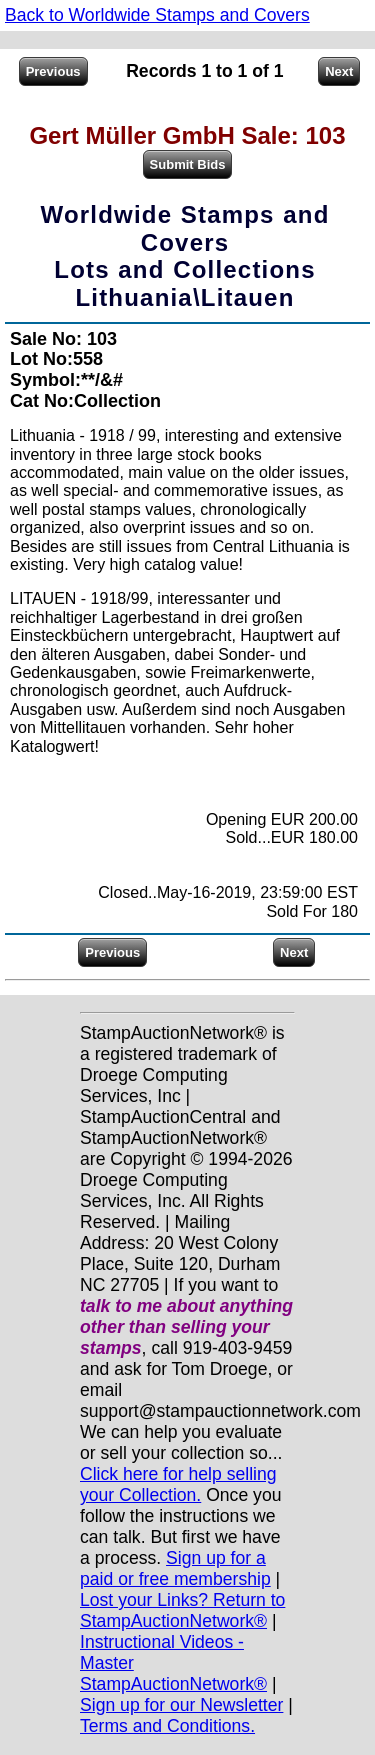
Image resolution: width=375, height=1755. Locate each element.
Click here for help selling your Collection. (178, 1484)
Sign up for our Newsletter (181, 1705)
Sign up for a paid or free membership (175, 1568)
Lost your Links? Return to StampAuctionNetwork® (182, 1610)
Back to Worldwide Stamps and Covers (157, 15)
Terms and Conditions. (167, 1726)
